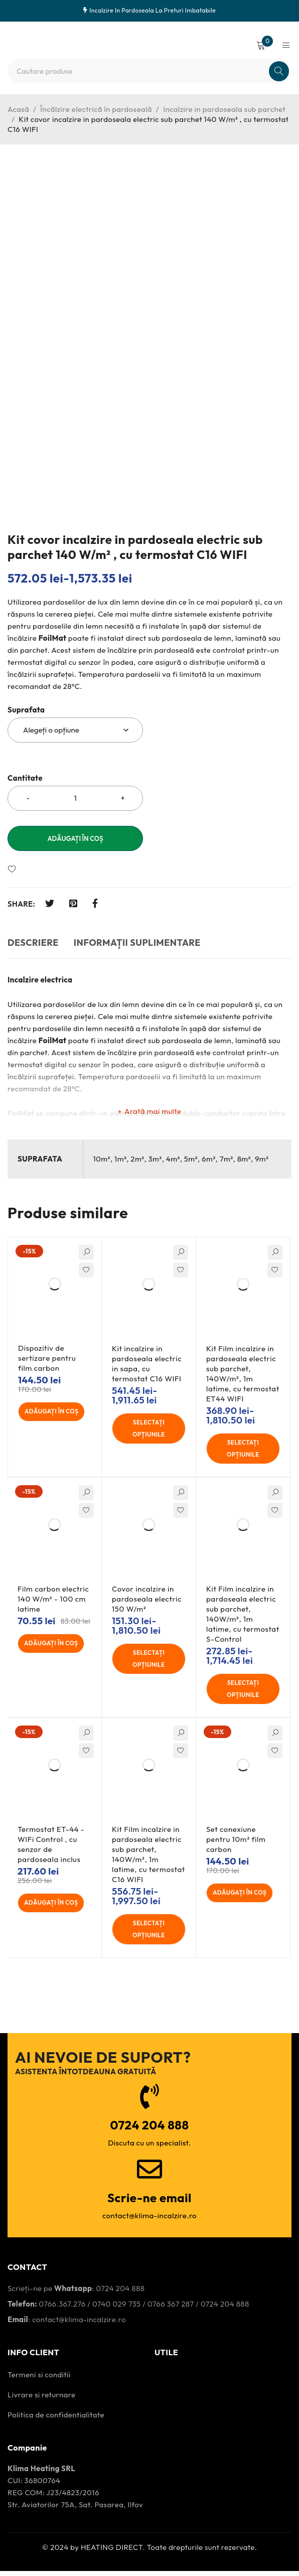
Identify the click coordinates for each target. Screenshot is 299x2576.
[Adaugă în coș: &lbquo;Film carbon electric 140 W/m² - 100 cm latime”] (55, 1646)
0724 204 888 (120, 2293)
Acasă (18, 109)
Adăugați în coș (75, 838)
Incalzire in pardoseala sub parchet (224, 109)
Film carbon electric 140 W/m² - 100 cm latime (53, 1601)
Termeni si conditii (39, 2379)
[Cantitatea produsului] (75, 798)
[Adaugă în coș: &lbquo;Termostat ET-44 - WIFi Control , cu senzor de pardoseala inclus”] (55, 1907)
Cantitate (25, 778)
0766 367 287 (170, 2309)
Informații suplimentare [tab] (137, 942)
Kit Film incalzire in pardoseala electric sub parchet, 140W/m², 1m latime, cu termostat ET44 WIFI (242, 1373)
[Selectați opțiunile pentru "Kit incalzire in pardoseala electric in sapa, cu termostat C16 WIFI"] (149, 1429)
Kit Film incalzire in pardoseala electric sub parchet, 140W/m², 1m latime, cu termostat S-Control (242, 1616)
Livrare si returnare (41, 2399)
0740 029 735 (116, 2309)
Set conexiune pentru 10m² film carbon (235, 1842)
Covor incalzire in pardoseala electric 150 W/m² (147, 1601)
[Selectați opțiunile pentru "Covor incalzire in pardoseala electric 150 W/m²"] (149, 1661)
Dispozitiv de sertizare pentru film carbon (47, 1358)
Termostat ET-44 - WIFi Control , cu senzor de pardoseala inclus (51, 1848)
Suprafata (26, 710)
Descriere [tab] (33, 942)
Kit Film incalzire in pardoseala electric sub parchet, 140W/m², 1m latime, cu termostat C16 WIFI (148, 1858)
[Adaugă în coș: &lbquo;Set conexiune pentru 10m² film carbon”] (243, 1897)
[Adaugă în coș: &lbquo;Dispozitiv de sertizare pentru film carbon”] (55, 1412)
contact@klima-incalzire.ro (79, 2324)
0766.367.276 (62, 2309)
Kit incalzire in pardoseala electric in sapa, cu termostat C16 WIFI (147, 1363)
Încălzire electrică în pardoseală (96, 109)
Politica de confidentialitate (56, 2419)
